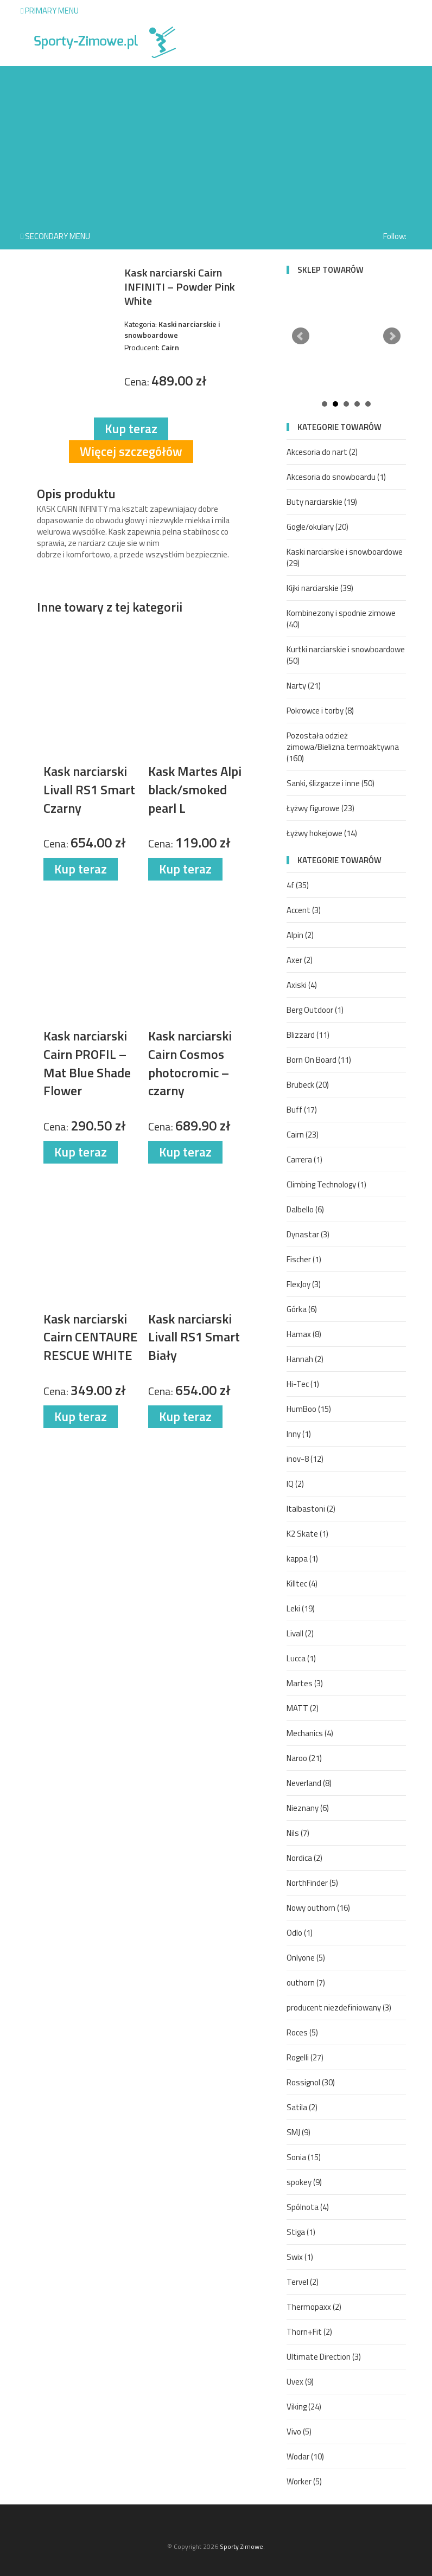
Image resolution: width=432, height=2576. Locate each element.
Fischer (304, 1259)
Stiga (301, 2232)
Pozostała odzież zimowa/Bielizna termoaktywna (343, 747)
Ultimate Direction (324, 2356)
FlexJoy (304, 1284)
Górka (302, 1309)
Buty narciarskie (322, 502)
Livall (300, 1633)
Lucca (301, 1658)
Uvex (300, 2381)
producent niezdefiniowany (339, 2007)
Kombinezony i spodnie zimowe (341, 619)
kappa (302, 1558)
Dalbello (305, 1209)
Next (392, 336)
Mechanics (310, 1733)
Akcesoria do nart (322, 452)
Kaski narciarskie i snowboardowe (345, 557)
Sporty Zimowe (241, 2546)
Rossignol (311, 2082)
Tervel (303, 2282)
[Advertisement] (216, 142)
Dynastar (308, 1234)
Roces (302, 2032)
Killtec (302, 1583)
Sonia (304, 2157)
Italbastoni (311, 1508)
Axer (300, 960)
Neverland (309, 1783)
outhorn (306, 1982)
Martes (305, 1683)
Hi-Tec (303, 1384)
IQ (295, 1483)
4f (298, 885)
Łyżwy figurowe (320, 808)
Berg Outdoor (315, 1010)
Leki (301, 1608)
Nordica (304, 1858)
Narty (304, 685)
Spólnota (308, 2207)
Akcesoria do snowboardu (336, 477)
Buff (302, 1109)
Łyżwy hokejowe (322, 833)
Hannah (305, 1359)
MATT (303, 1708)
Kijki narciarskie (320, 588)
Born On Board (319, 1059)
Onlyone (306, 1957)
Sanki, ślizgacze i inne (330, 783)
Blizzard (308, 1035)
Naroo (304, 1758)
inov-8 (305, 1459)
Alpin (300, 935)
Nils (298, 1833)
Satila (302, 2107)
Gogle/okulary (317, 527)
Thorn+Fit (309, 2332)
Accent (304, 910)
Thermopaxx (314, 2307)
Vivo (299, 2431)
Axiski (302, 985)
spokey (304, 2182)
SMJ (298, 2132)
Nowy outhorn (318, 1908)
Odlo (300, 1932)
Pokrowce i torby (320, 710)
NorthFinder (312, 1883)
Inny (299, 1434)
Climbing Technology (326, 1184)
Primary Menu (50, 10)
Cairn (303, 1134)
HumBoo (309, 1409)
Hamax (304, 1334)
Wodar (305, 2456)
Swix (300, 2257)
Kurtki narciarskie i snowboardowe (346, 655)
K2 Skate (307, 1533)
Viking (304, 2406)
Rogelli (305, 2057)
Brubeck (308, 1084)
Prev (300, 336)
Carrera (304, 1159)
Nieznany (308, 1808)
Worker (304, 2481)
